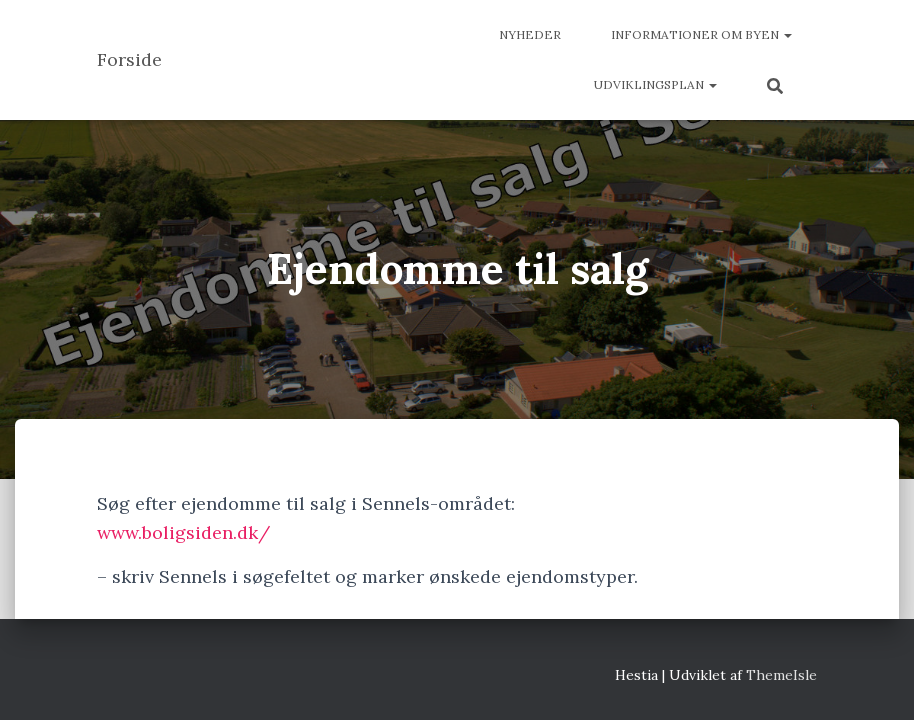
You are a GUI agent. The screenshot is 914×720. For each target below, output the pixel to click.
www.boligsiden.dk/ (183, 532)
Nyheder (530, 34)
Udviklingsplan (655, 84)
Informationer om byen (701, 34)
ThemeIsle (781, 675)
